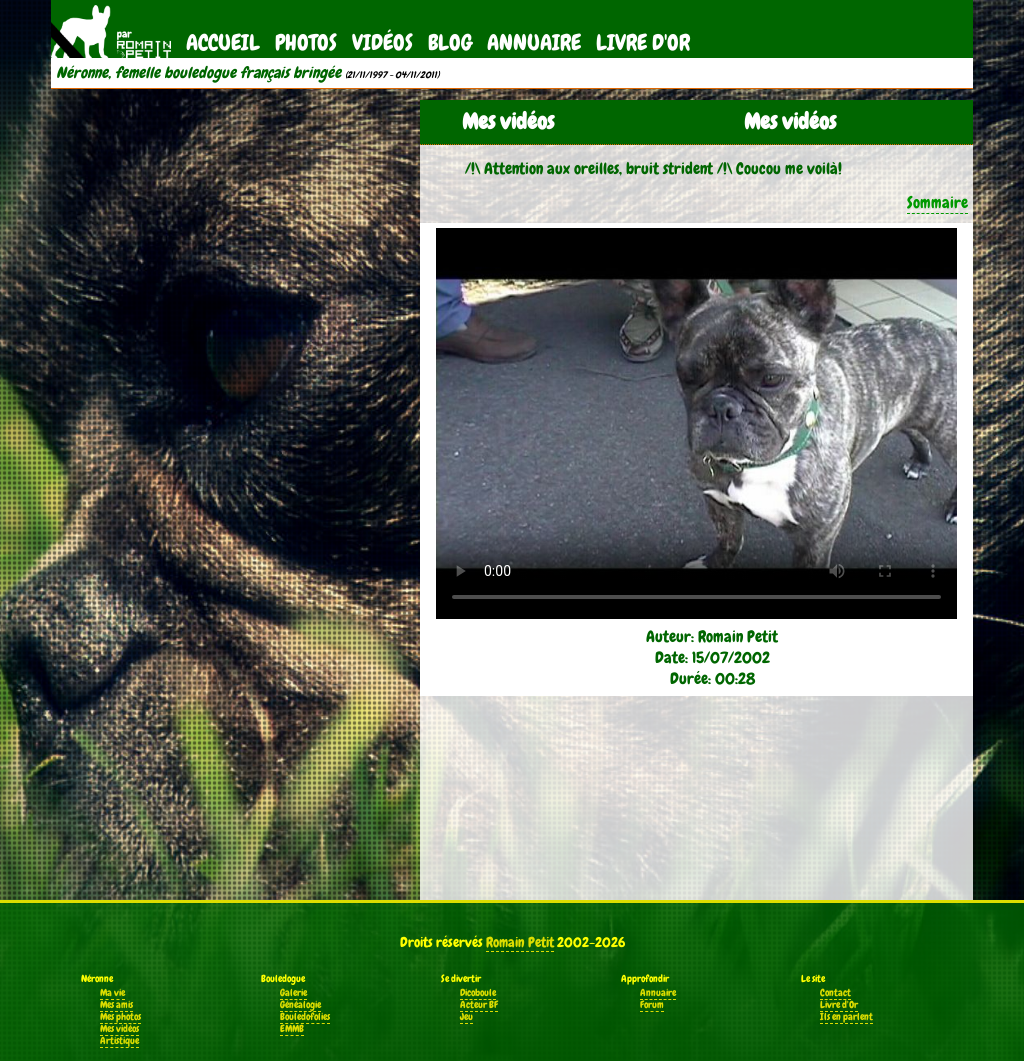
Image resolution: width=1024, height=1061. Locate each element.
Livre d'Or (643, 42)
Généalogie (300, 1005)
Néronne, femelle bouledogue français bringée (198, 73)
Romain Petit (520, 942)
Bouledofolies (305, 1017)
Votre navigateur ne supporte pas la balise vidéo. (696, 423)
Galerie (293, 993)
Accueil (223, 42)
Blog (450, 42)
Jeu (466, 1017)
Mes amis (116, 1005)
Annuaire (534, 42)
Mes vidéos (119, 1029)
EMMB (292, 1029)
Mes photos (120, 1017)
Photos (306, 42)
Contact (835, 993)
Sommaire (937, 202)
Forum (652, 1005)
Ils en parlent (846, 1017)
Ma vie (112, 993)
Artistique (119, 1041)
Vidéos (382, 42)
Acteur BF (479, 1005)
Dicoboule (478, 993)
